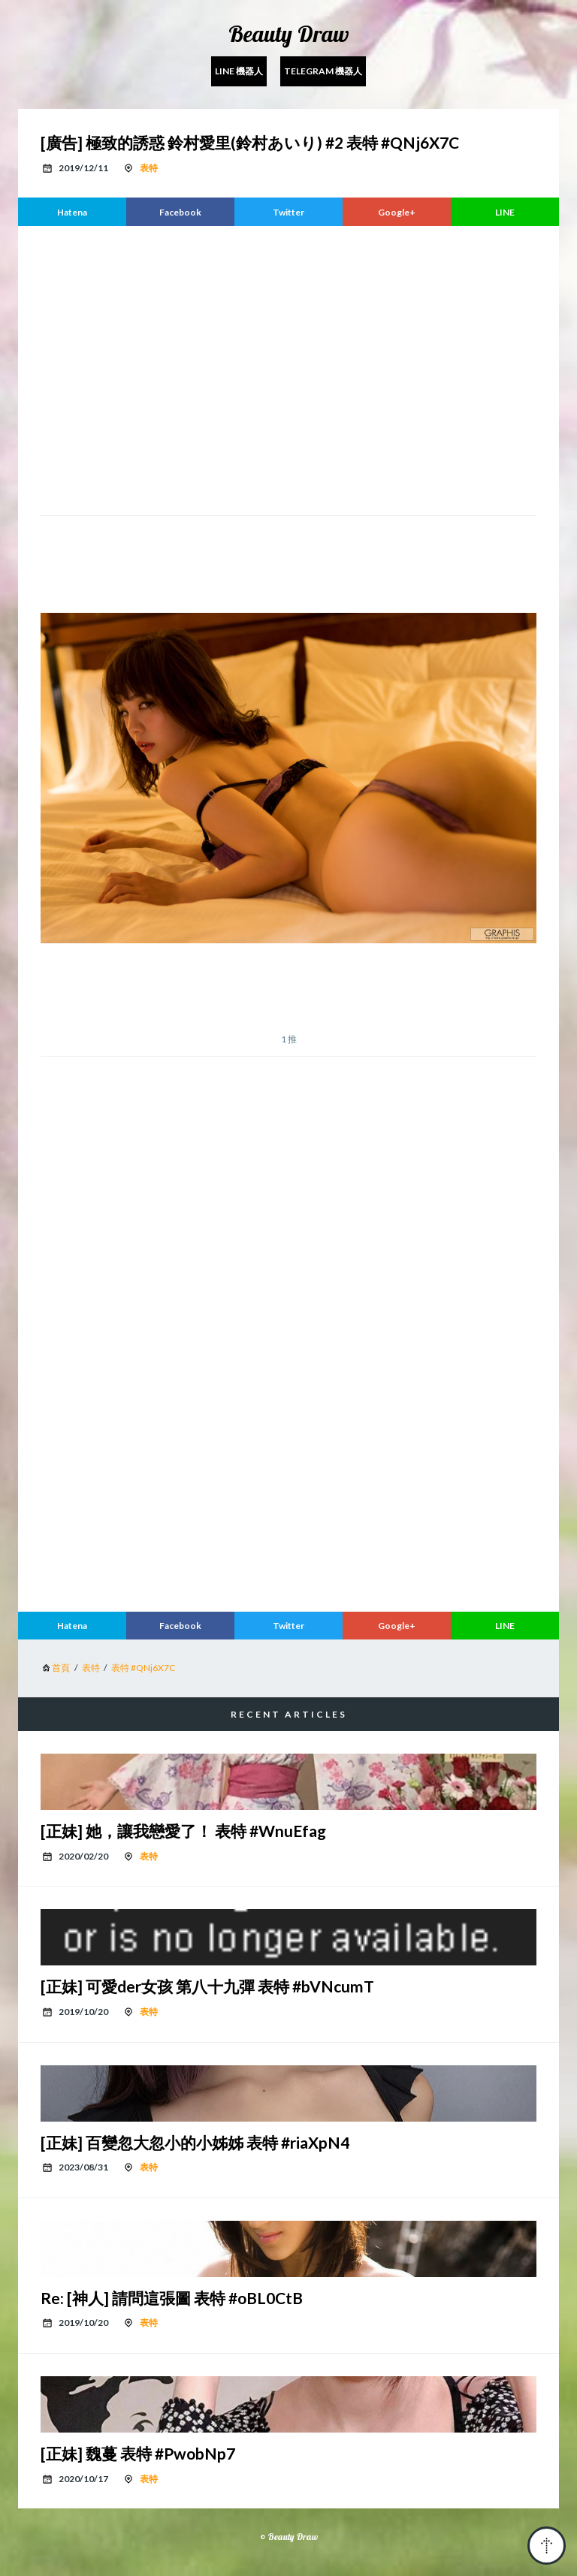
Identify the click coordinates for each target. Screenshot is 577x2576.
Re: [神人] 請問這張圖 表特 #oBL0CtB (172, 2297)
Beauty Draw (288, 34)
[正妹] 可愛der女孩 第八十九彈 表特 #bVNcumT (207, 1986)
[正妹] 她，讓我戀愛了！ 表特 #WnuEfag (183, 1830)
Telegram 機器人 (323, 71)
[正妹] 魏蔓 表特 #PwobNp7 (138, 2453)
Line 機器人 (239, 71)
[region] (288, 369)
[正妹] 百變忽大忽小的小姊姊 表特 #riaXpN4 (195, 2142)
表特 (149, 167)
